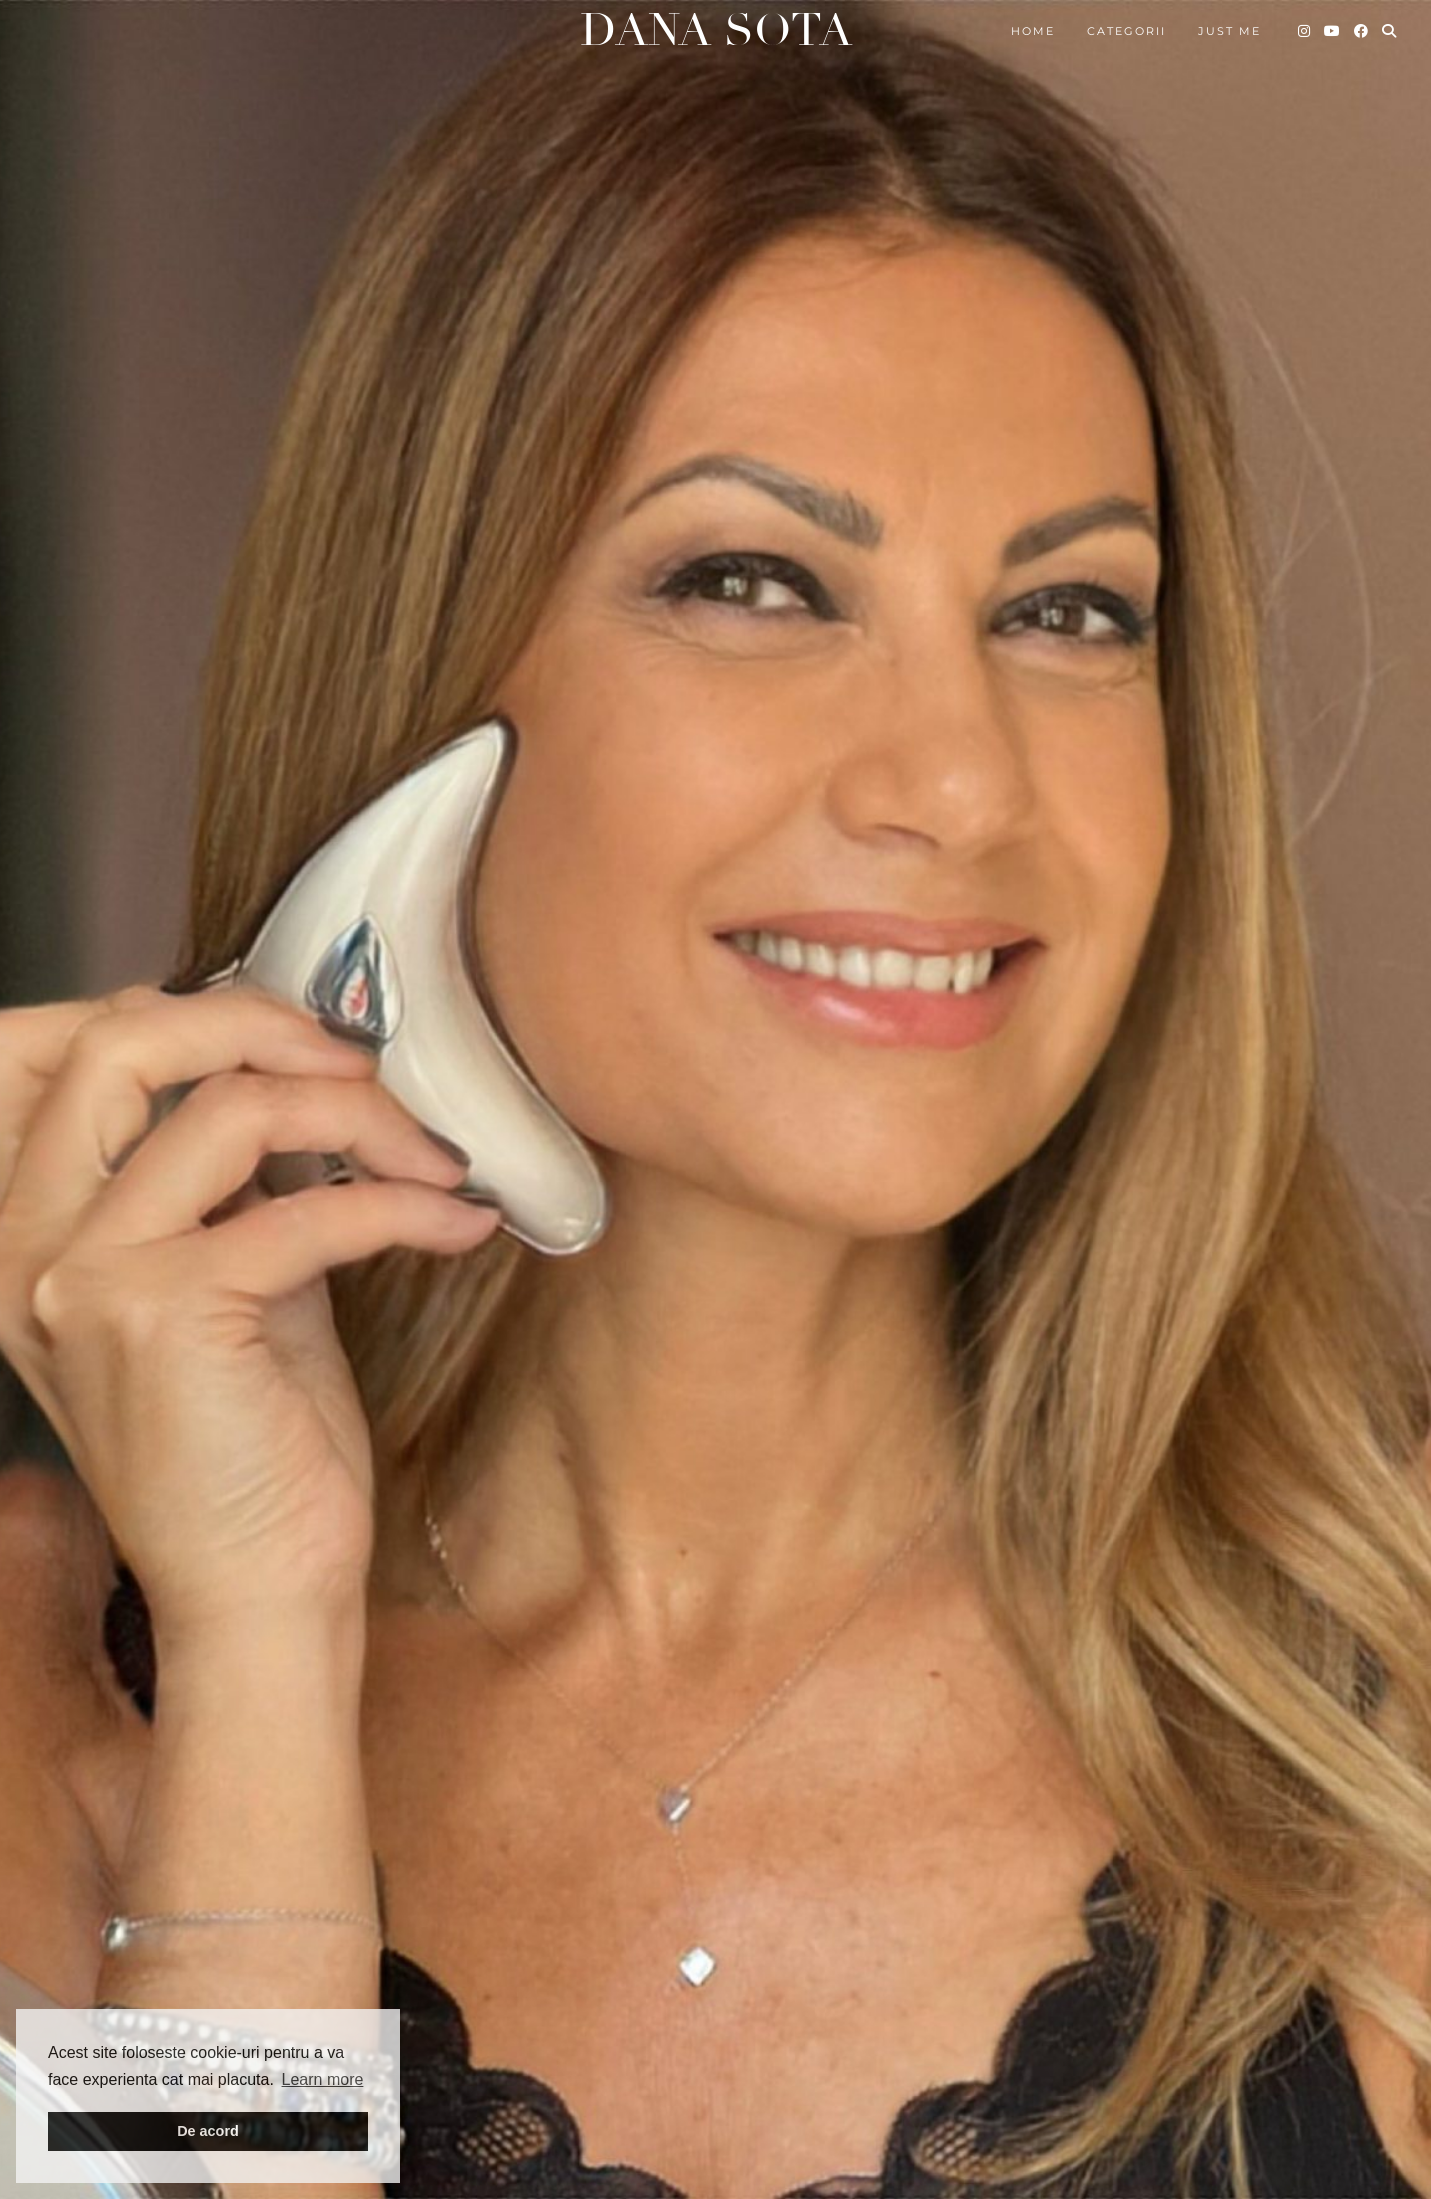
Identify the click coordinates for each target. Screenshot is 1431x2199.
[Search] (1390, 31)
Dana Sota (716, 30)
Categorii (1126, 31)
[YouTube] (1333, 31)
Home (1033, 31)
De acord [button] (208, 2131)
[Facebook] (1362, 31)
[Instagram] (1305, 31)
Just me (1229, 31)
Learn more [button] (323, 2079)
